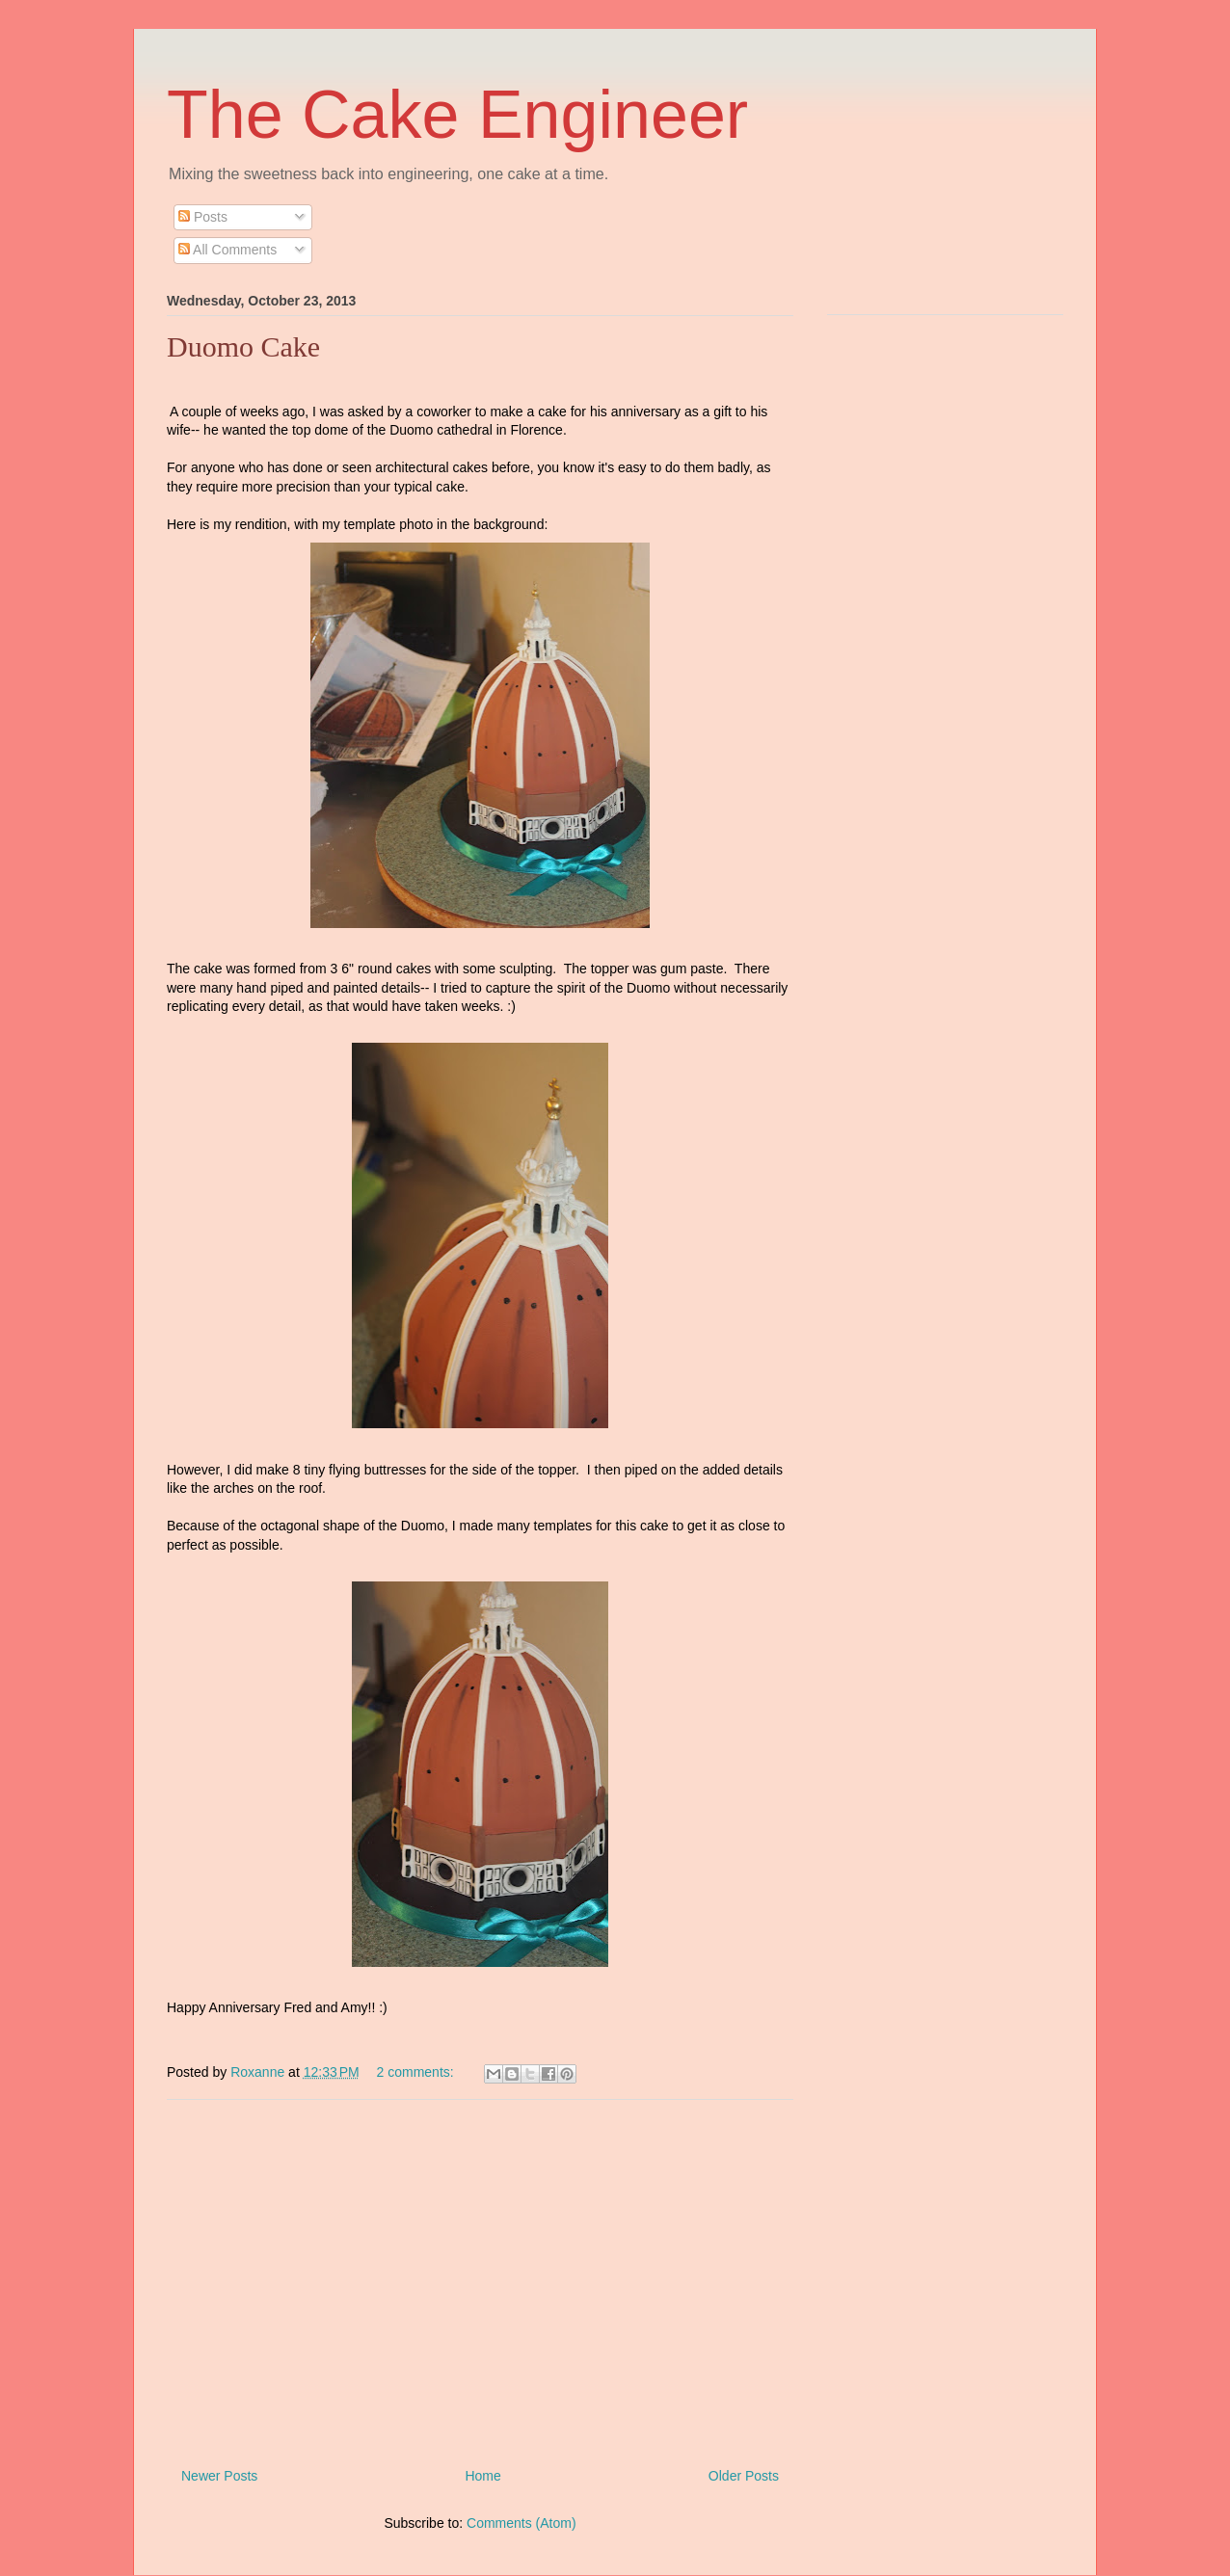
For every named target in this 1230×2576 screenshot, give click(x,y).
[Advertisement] (480, 2276)
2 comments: (417, 2072)
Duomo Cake (243, 346)
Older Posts (744, 2475)
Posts (202, 217)
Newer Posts (219, 2475)
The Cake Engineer (457, 114)
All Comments (227, 249)
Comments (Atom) (521, 2523)
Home (482, 2475)
